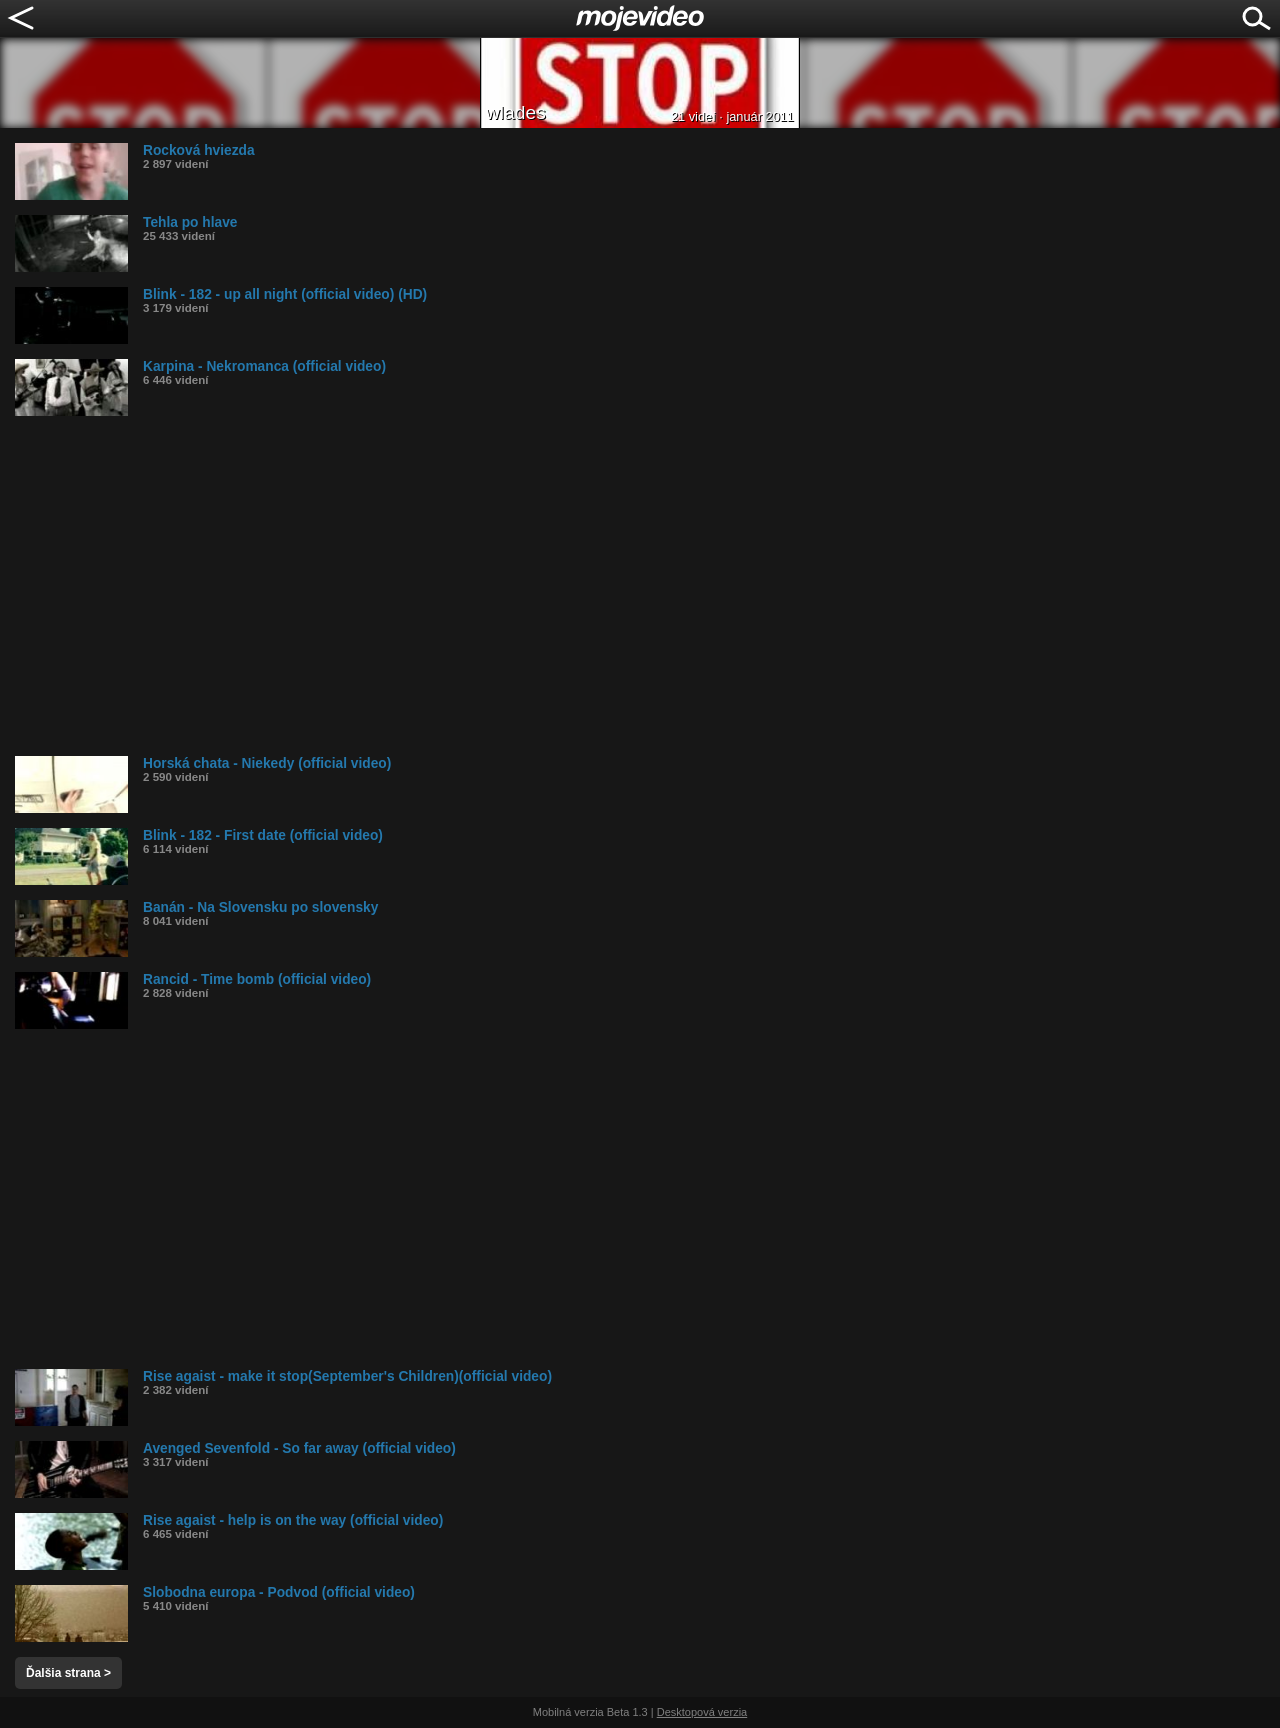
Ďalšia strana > (68, 1673)
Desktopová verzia (702, 1712)
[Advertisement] (615, 586)
